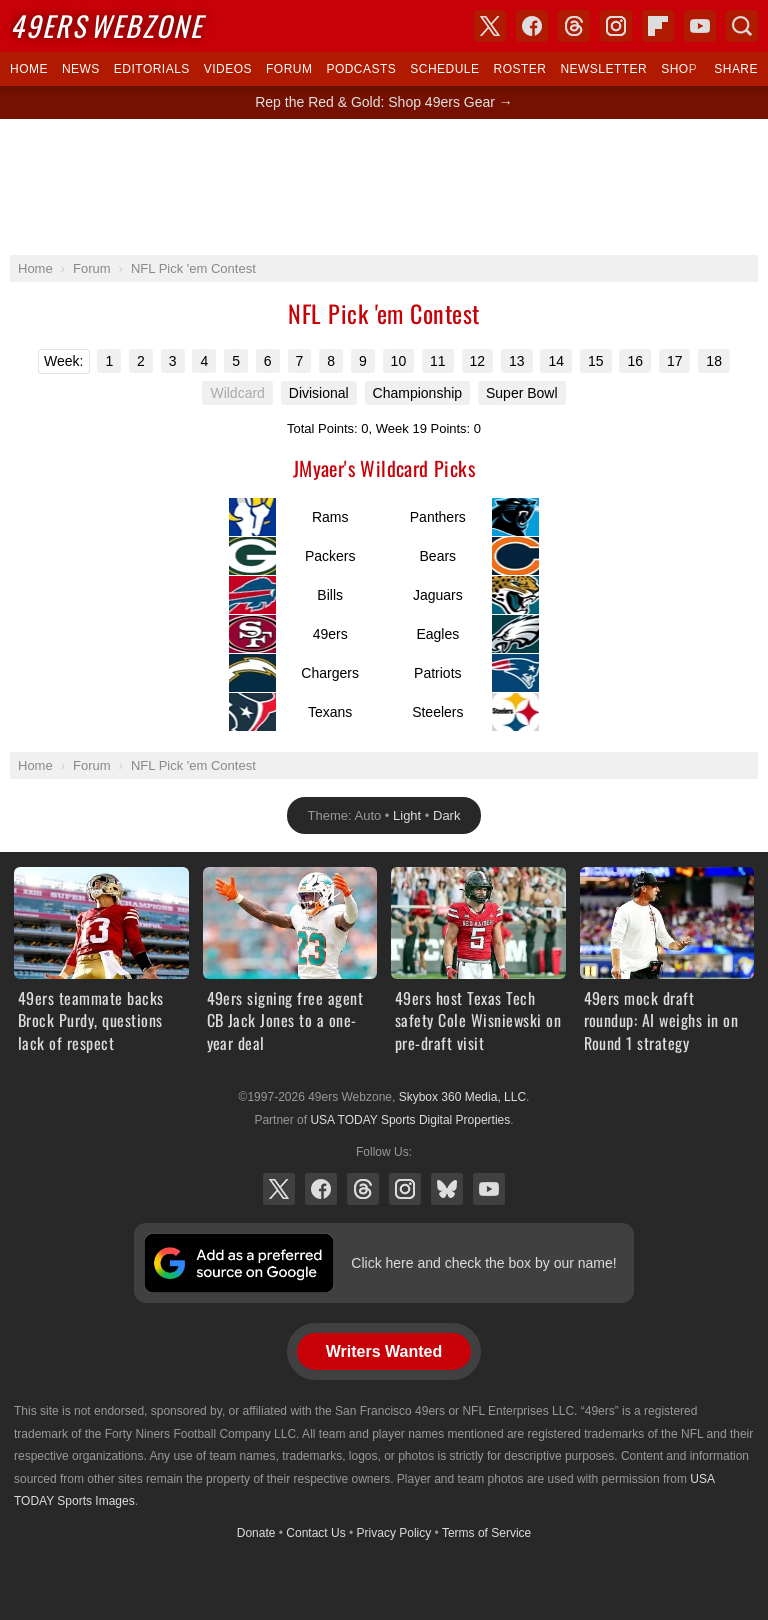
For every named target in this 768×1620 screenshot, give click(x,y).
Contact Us (315, 1533)
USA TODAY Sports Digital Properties (410, 1120)
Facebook (321, 1189)
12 (478, 361)
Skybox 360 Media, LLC (462, 1097)
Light (407, 815)
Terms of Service (486, 1533)
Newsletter (603, 69)
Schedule (444, 69)
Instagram (405, 1189)
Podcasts (361, 69)
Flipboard (658, 26)
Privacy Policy (394, 1533)
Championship (418, 393)
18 (714, 361)
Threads (363, 1189)
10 (399, 361)
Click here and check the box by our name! (483, 1263)
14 (556, 361)
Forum (289, 69)
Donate (256, 1533)
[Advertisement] (384, 187)
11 (438, 361)
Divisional (319, 393)
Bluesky (447, 1189)
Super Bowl (522, 393)
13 (517, 361)
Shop (679, 69)
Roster (519, 69)
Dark (446, 815)
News (81, 69)
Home (29, 69)
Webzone (106, 25)
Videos (228, 69)
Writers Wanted (384, 1351)
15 (596, 361)
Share (736, 69)
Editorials (152, 69)
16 (635, 361)
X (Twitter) (279, 1189)
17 (675, 361)
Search (742, 26)
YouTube (489, 1189)
